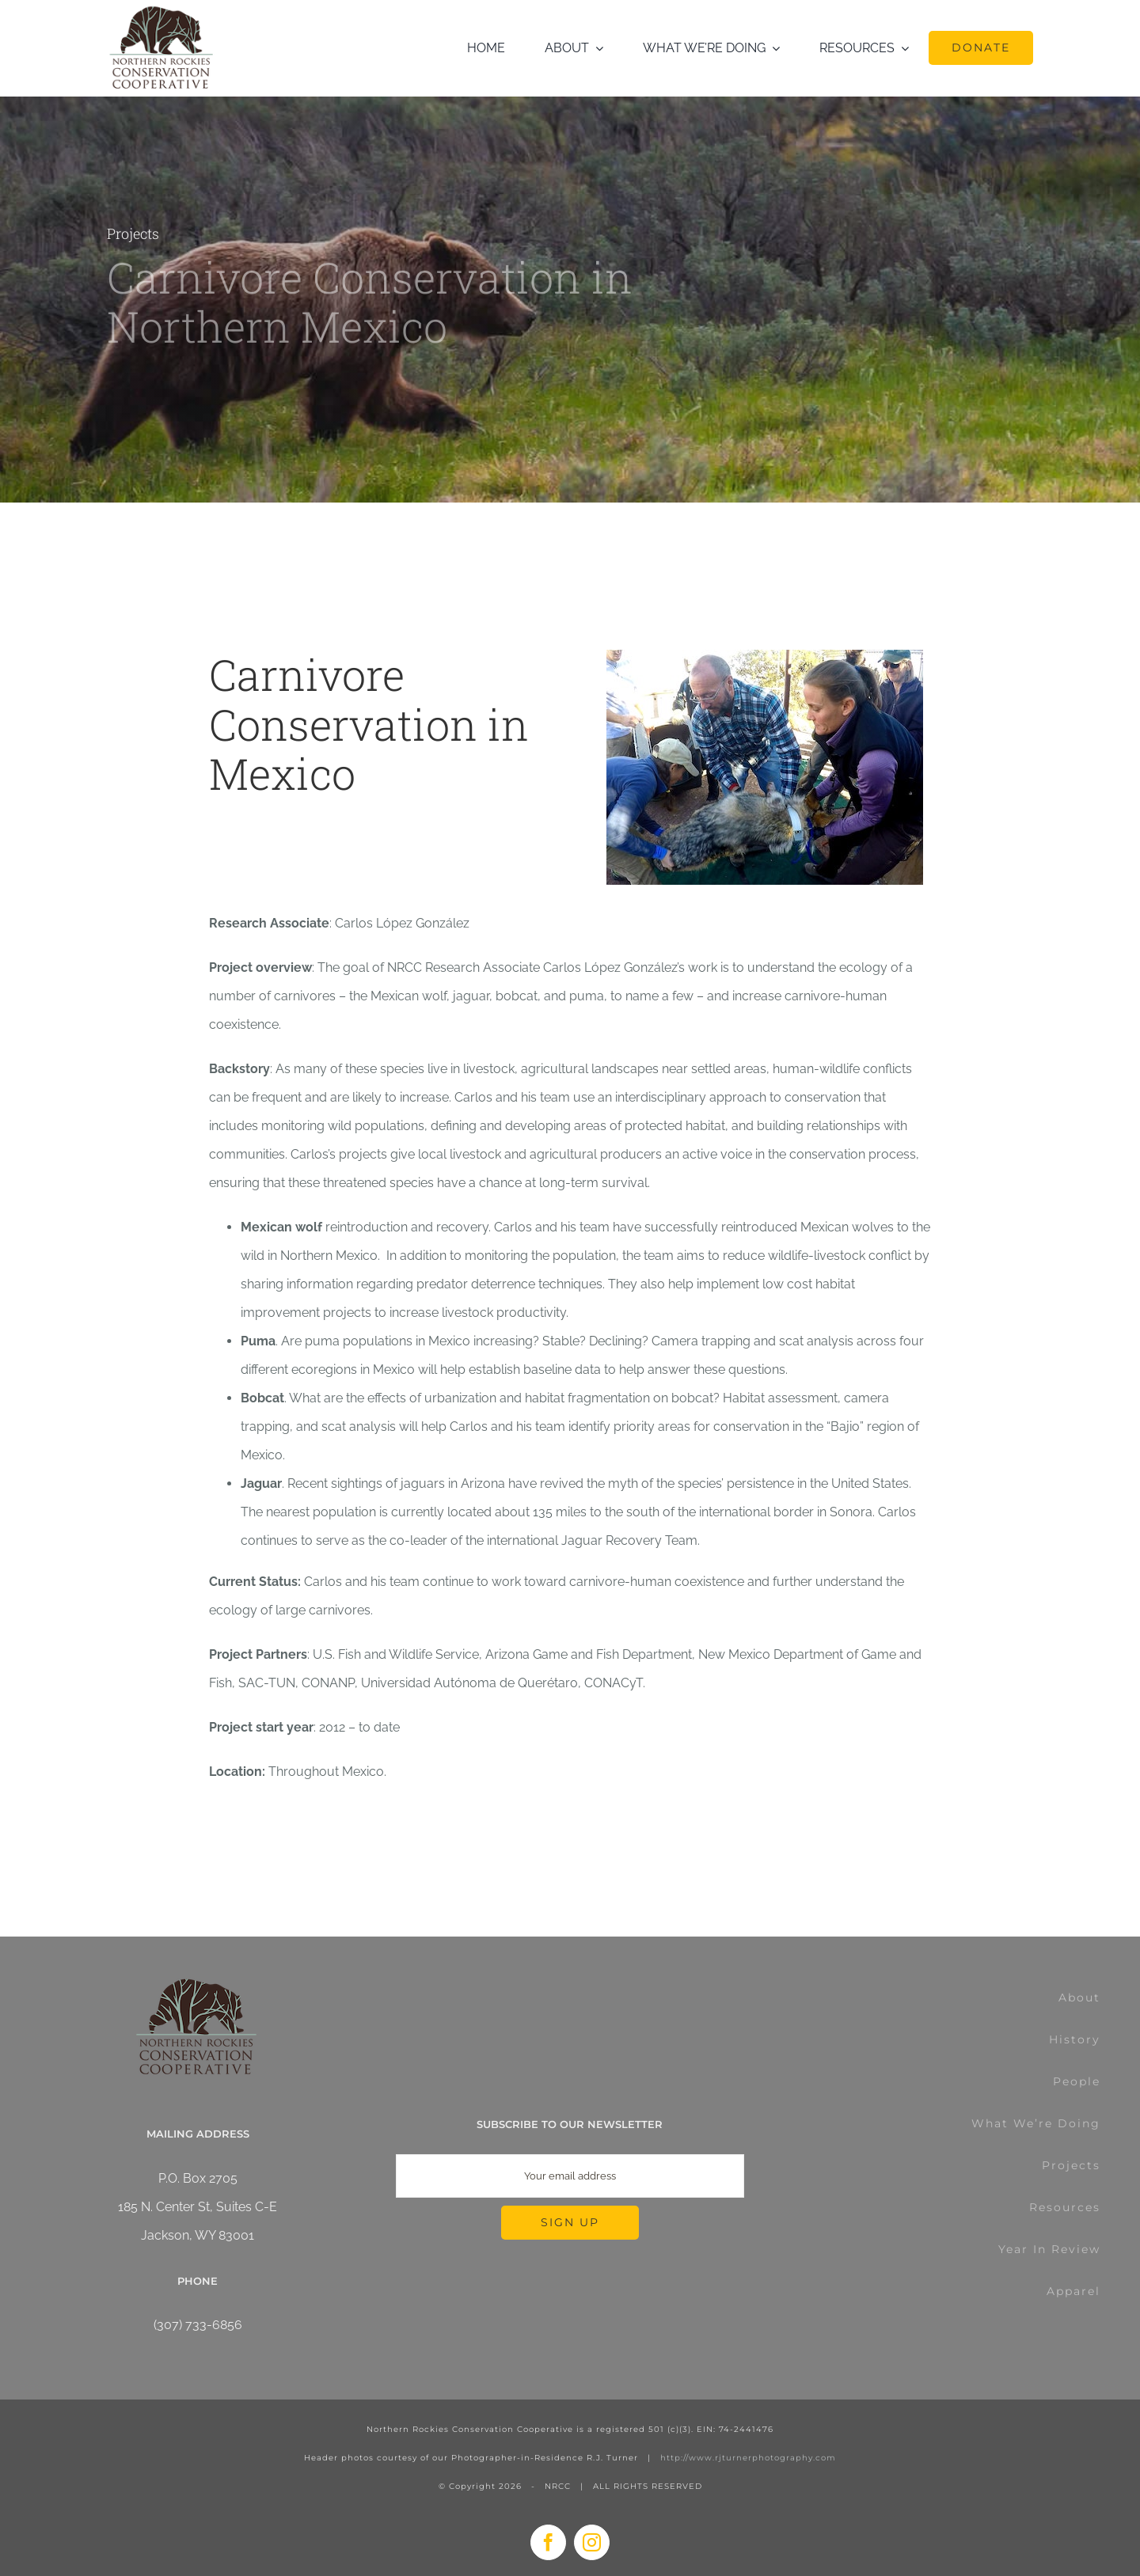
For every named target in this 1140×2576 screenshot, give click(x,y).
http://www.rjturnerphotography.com (748, 2458)
